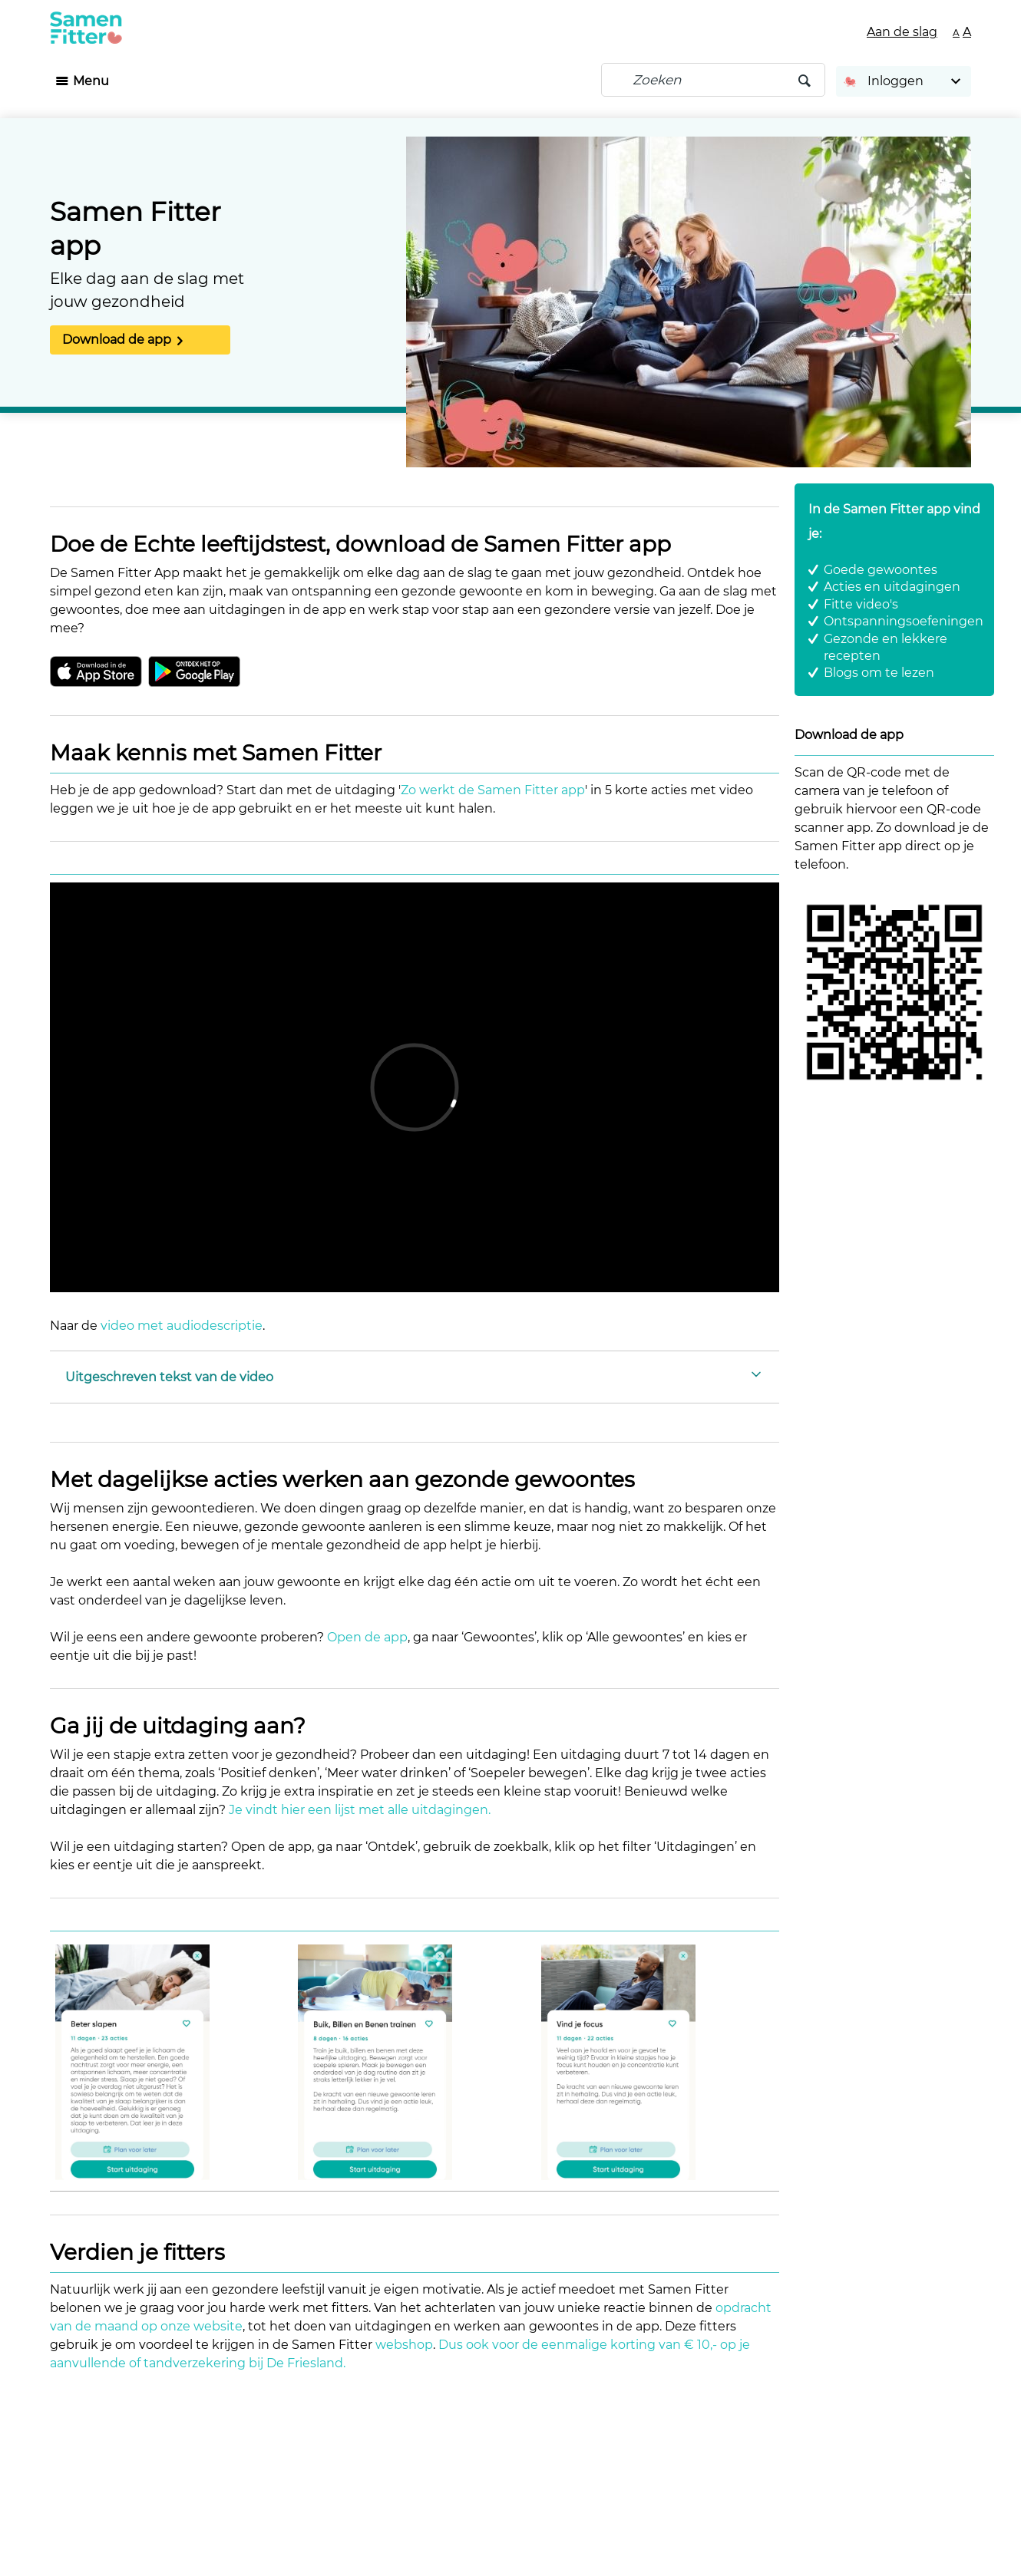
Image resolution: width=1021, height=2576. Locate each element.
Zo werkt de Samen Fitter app (493, 790)
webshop (404, 2344)
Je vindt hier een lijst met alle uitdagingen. (360, 1810)
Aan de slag (902, 32)
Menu (91, 81)
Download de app (116, 339)
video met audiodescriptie (182, 1325)
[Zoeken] (713, 80)
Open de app (367, 1637)
